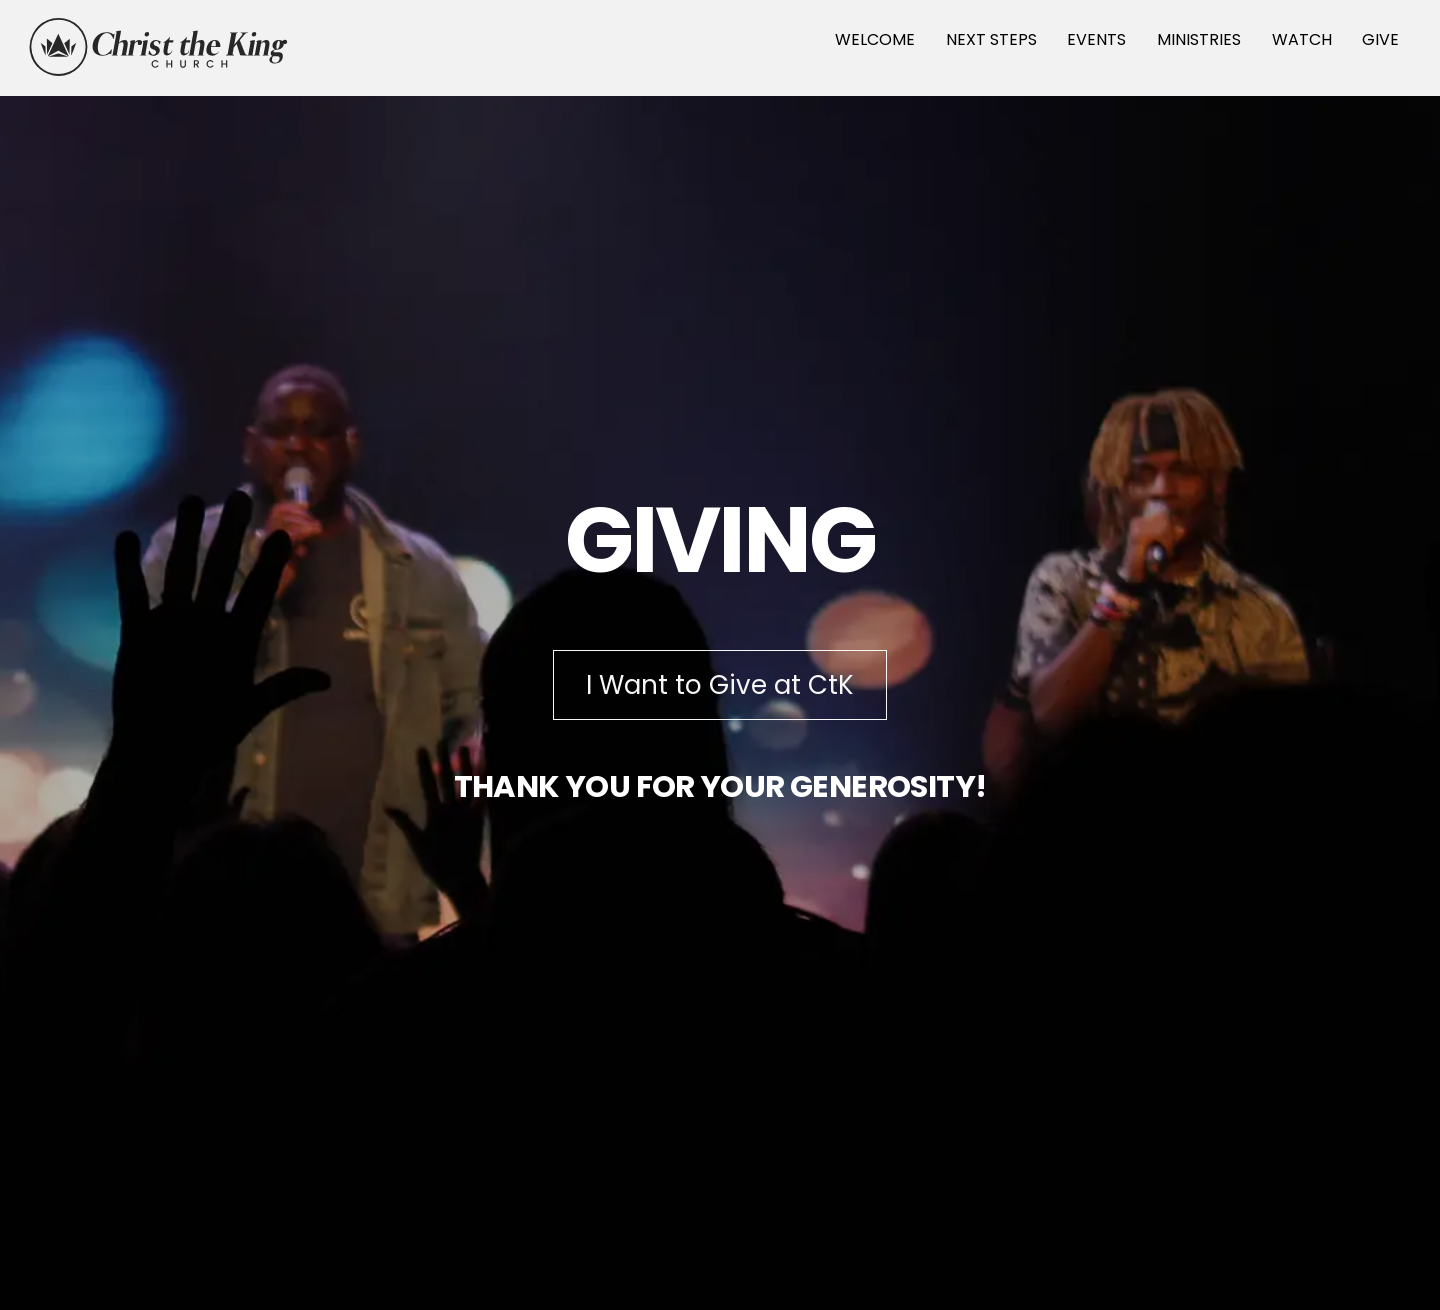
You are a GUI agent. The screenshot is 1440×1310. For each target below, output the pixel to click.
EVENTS (1096, 39)
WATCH (1302, 39)
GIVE (1380, 39)
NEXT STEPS (991, 39)
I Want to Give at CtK (720, 685)
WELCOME (875, 39)
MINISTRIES (1199, 39)
